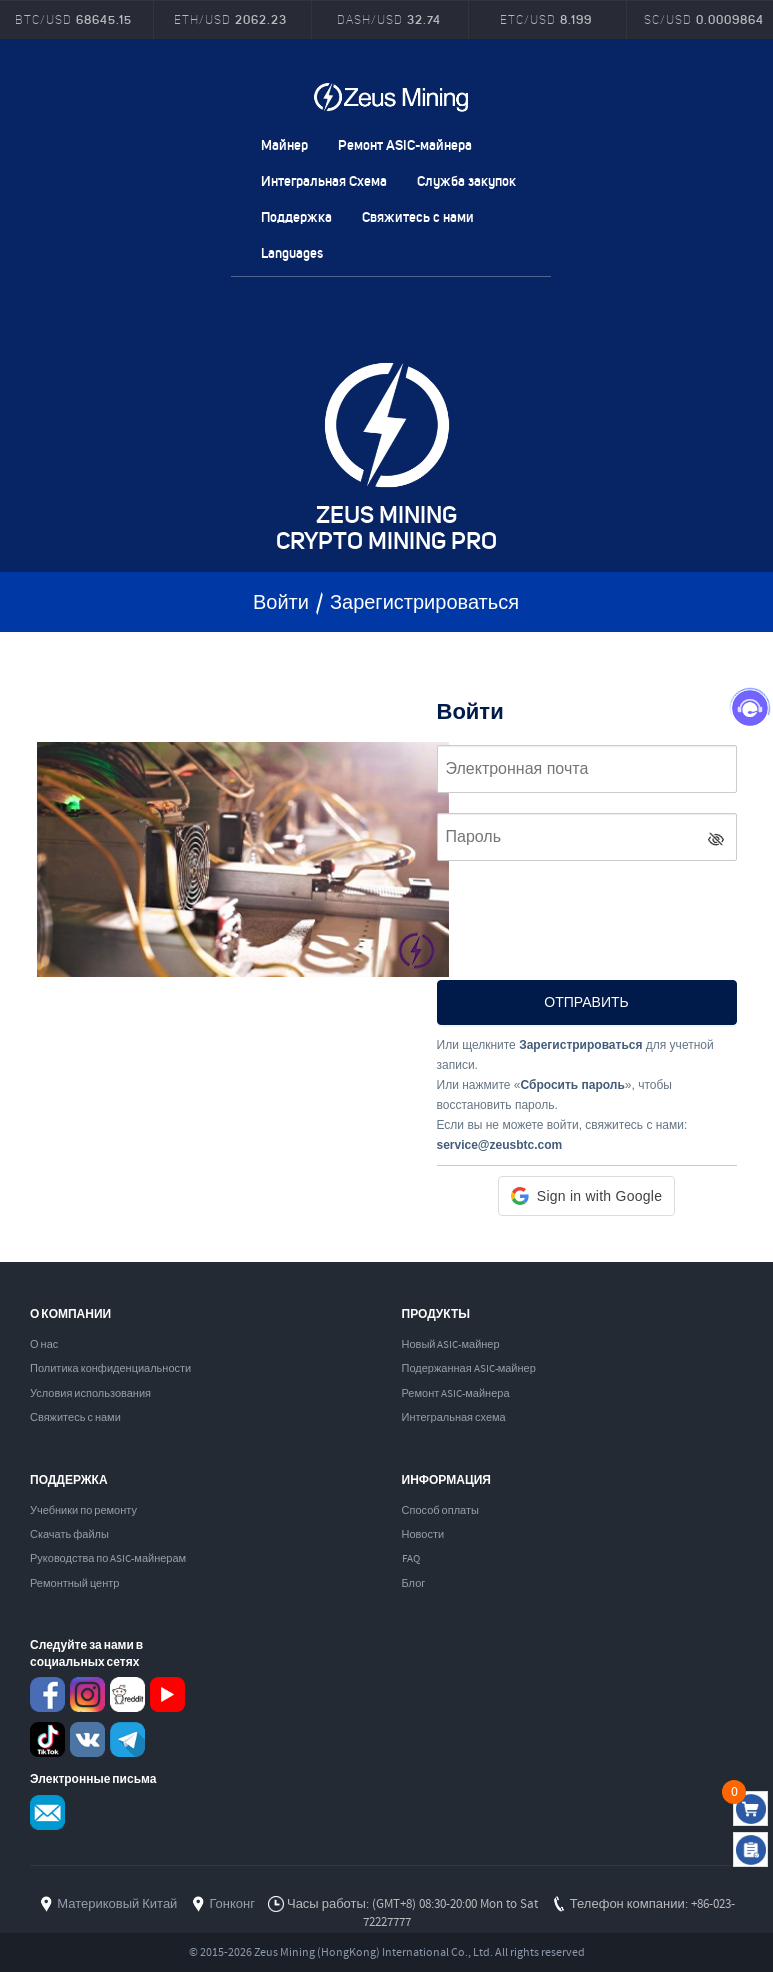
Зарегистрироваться (424, 603)
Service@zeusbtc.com (47, 1812)
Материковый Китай (117, 1904)
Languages (292, 252)
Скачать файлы (69, 1535)
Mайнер (284, 144)
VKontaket (87, 1739)
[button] (586, 1196)
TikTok (47, 1739)
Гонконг (232, 1904)
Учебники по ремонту (83, 1511)
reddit (127, 1694)
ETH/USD (230, 19)
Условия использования (90, 1394)
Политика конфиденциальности (110, 1369)
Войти (281, 603)
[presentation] (589, 915)
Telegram (127, 1739)
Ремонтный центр (74, 1584)
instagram (87, 1694)
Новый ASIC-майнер (451, 1345)
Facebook (47, 1694)
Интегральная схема (454, 1418)
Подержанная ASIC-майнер (469, 1369)
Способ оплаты (440, 1511)
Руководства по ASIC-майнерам (108, 1559)
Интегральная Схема (324, 180)
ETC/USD (546, 19)
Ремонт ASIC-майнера (405, 144)
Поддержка (296, 216)
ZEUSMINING (391, 97)
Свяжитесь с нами (418, 216)
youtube (167, 1694)
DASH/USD (389, 19)
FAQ (411, 1559)
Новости (423, 1535)
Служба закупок (466, 180)
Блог (414, 1584)
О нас (44, 1345)
